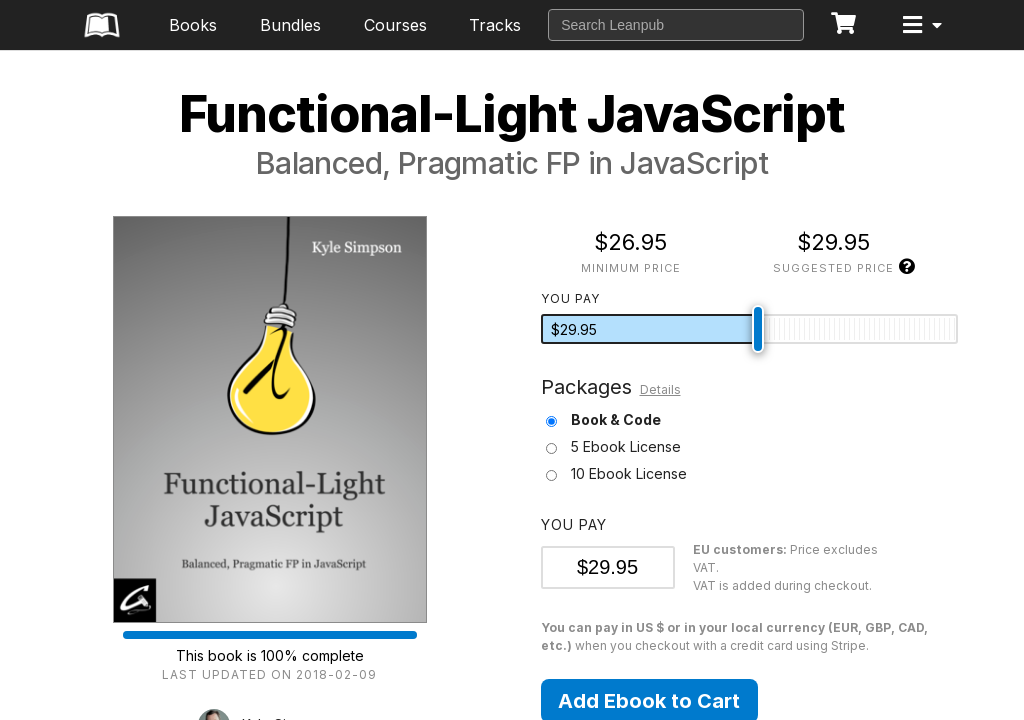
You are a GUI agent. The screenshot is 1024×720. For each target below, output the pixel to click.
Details (660, 389)
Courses (395, 25)
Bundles (290, 25)
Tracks (495, 25)
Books (193, 25)
